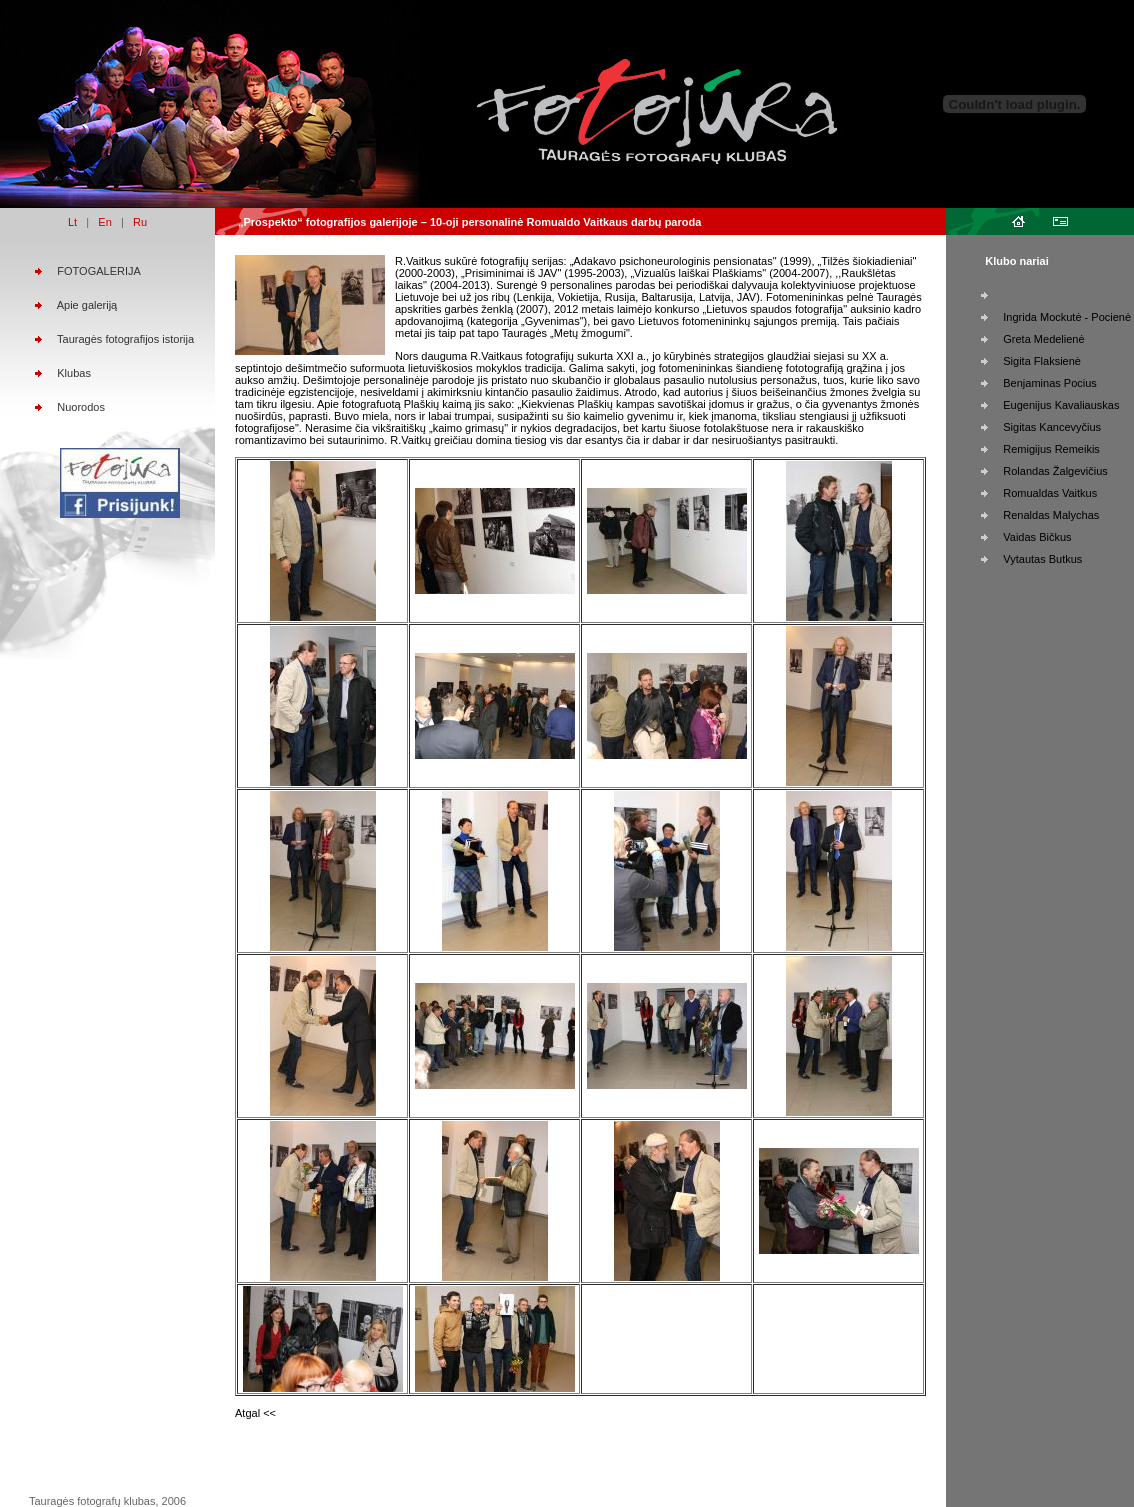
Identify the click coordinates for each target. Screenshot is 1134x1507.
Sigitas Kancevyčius (1052, 427)
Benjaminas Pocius (1050, 383)
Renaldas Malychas (1051, 515)
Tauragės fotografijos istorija (125, 339)
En (104, 222)
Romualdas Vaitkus (1050, 493)
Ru (140, 222)
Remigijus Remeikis (1051, 449)
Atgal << (255, 1413)
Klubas (74, 373)
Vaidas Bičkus (1037, 537)
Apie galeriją (87, 305)
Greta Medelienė (1043, 339)
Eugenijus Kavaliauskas (1061, 405)
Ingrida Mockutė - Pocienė (1067, 317)
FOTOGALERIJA (99, 271)
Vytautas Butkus (1042, 559)
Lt (72, 222)
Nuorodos (81, 407)
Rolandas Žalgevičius (1055, 471)
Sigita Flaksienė (1042, 361)
